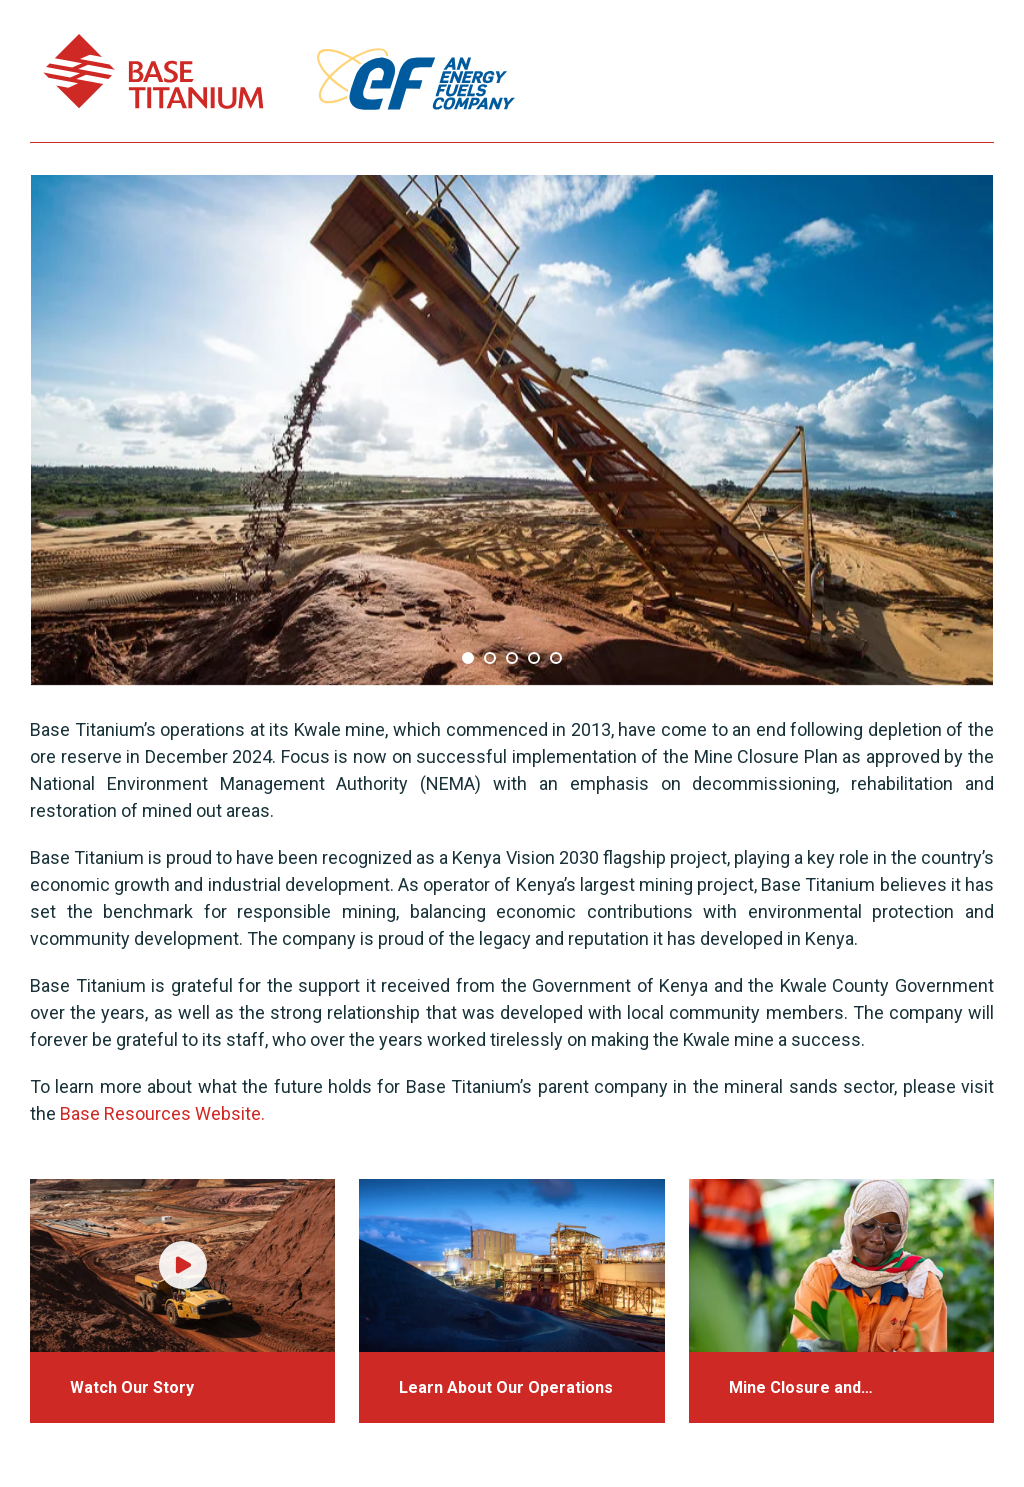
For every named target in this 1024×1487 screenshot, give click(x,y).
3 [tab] (512, 658)
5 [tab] (556, 658)
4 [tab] (534, 658)
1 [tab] (468, 658)
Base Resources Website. (162, 1113)
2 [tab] (490, 658)
